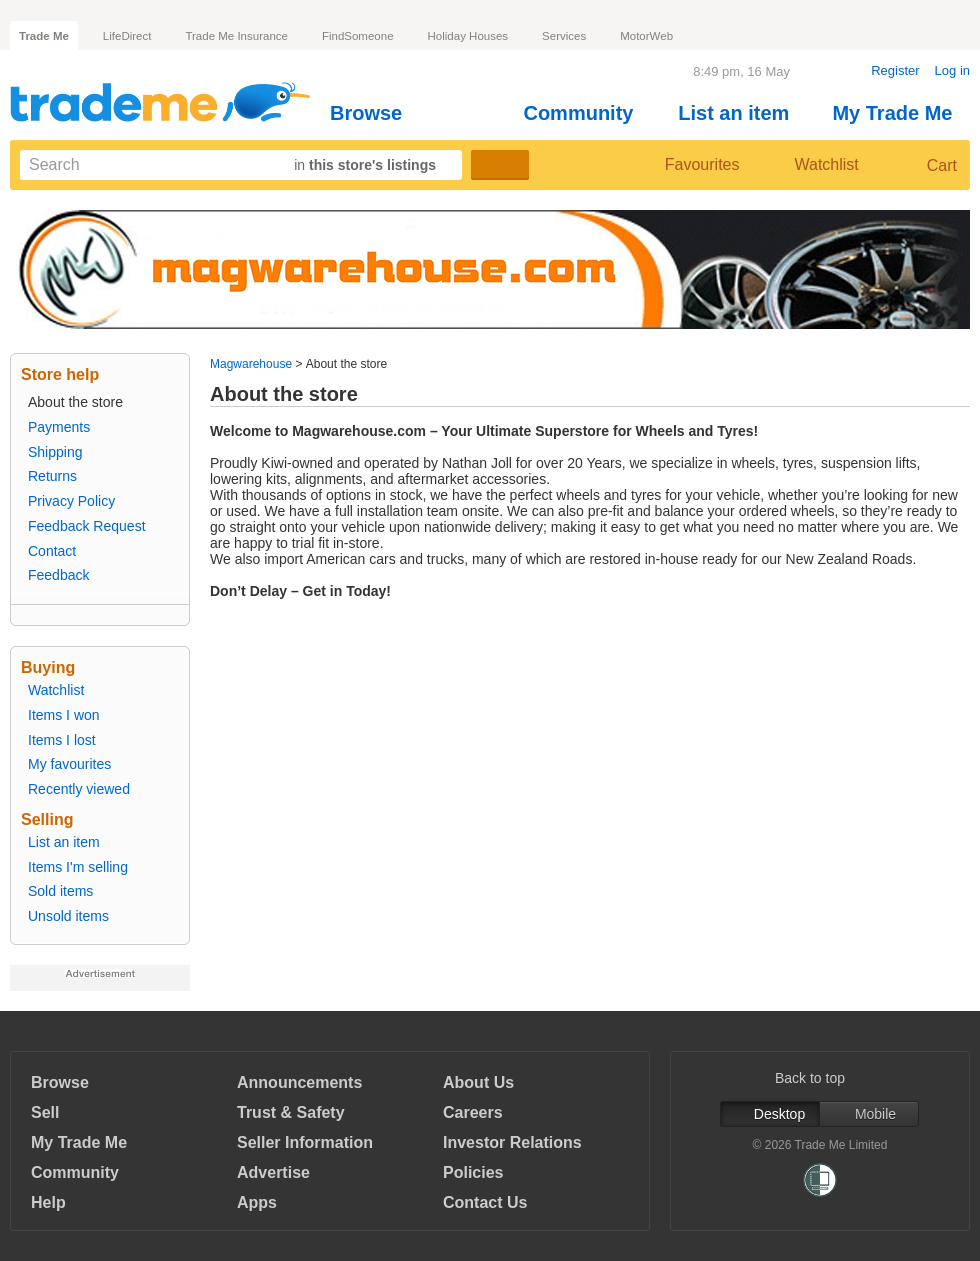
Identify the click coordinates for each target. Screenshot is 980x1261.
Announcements (299, 1082)
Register (895, 70)
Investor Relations (512, 1142)
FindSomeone (358, 36)
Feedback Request (87, 526)
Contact (52, 551)
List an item (742, 113)
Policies (473, 1172)
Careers (473, 1112)
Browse (374, 113)
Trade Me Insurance (236, 36)
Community (586, 113)
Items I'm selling (78, 867)
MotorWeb (646, 36)
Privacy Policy (71, 501)
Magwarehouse (251, 364)
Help (48, 1202)
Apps (257, 1202)
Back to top (820, 1078)
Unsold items (68, 916)
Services (564, 36)
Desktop (770, 1114)
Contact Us (485, 1202)
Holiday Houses (468, 36)
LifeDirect (127, 36)
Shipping (55, 452)
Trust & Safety (291, 1112)
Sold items (60, 891)
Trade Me (44, 36)
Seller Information (305, 1142)
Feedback (58, 575)
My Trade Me (900, 113)
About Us (478, 1082)
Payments (59, 427)
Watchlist (818, 165)
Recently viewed (79, 789)
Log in (952, 70)
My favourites (69, 764)
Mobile (869, 1114)
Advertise (273, 1172)
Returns (52, 476)
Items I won (64, 715)
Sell (45, 1112)
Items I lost (62, 740)
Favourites (686, 165)
